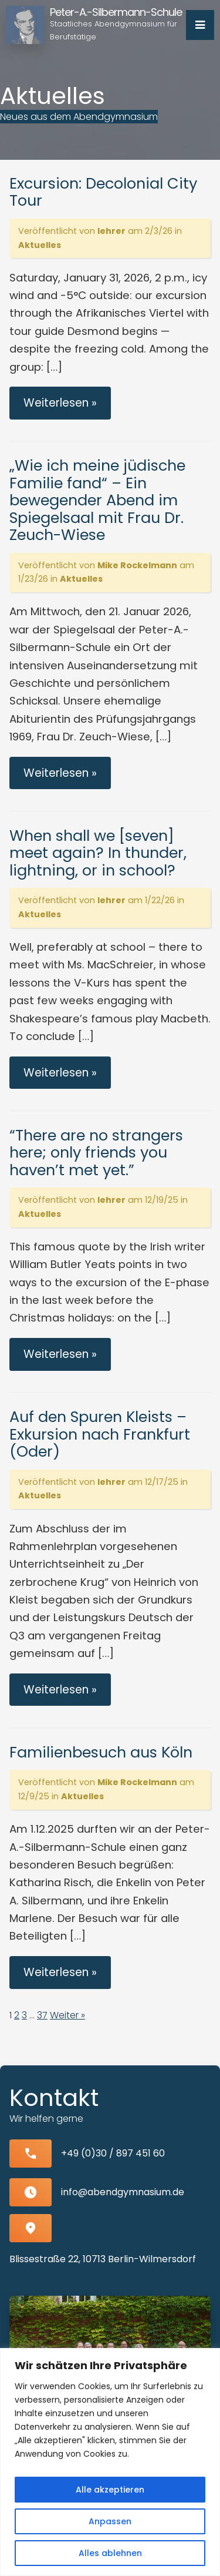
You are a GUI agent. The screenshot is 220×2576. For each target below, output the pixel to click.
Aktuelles (39, 245)
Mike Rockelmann (137, 565)
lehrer (111, 231)
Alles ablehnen (110, 2553)
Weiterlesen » (60, 403)
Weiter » (67, 2015)
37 (42, 2015)
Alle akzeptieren (110, 2490)
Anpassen (110, 2521)
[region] (110, 2462)
